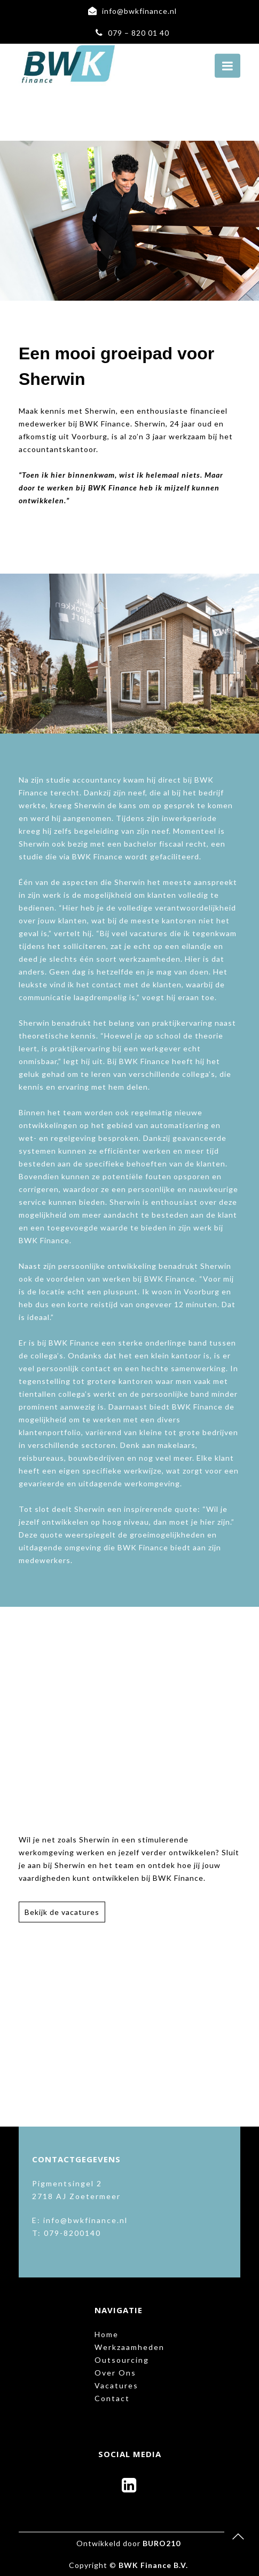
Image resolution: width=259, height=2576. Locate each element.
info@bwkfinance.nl (139, 10)
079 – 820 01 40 (138, 32)
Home (107, 2334)
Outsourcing (122, 2359)
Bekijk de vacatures (62, 1912)
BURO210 (161, 2543)
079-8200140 (72, 2232)
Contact (112, 2398)
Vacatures (116, 2385)
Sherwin (100, 410)
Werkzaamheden (129, 2347)
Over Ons (115, 2372)
